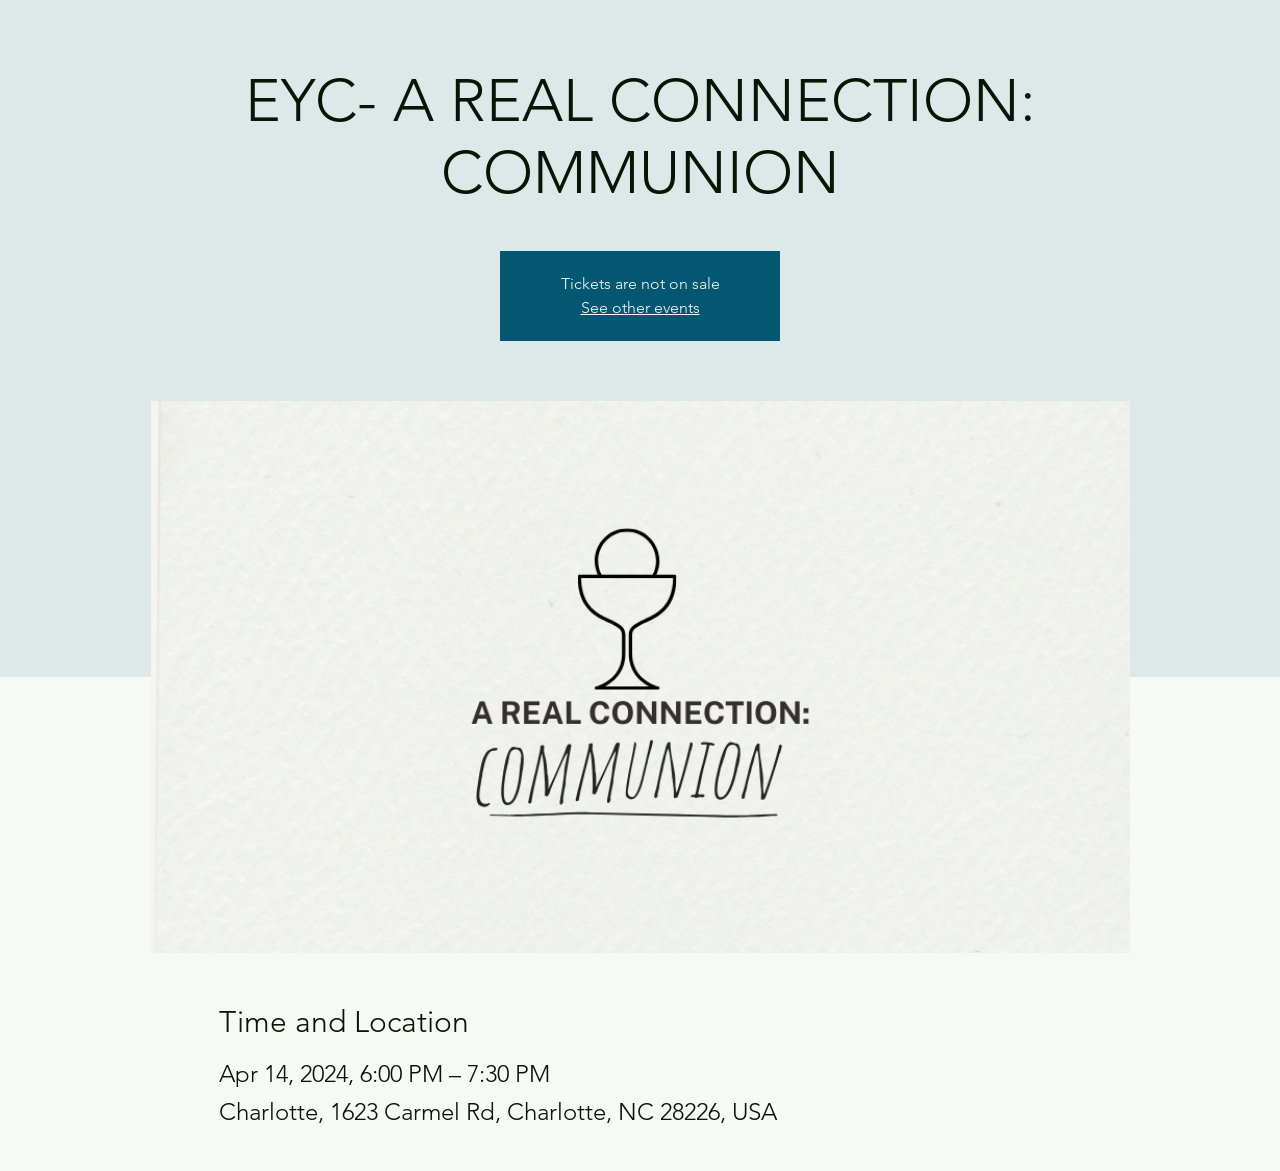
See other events (640, 307)
